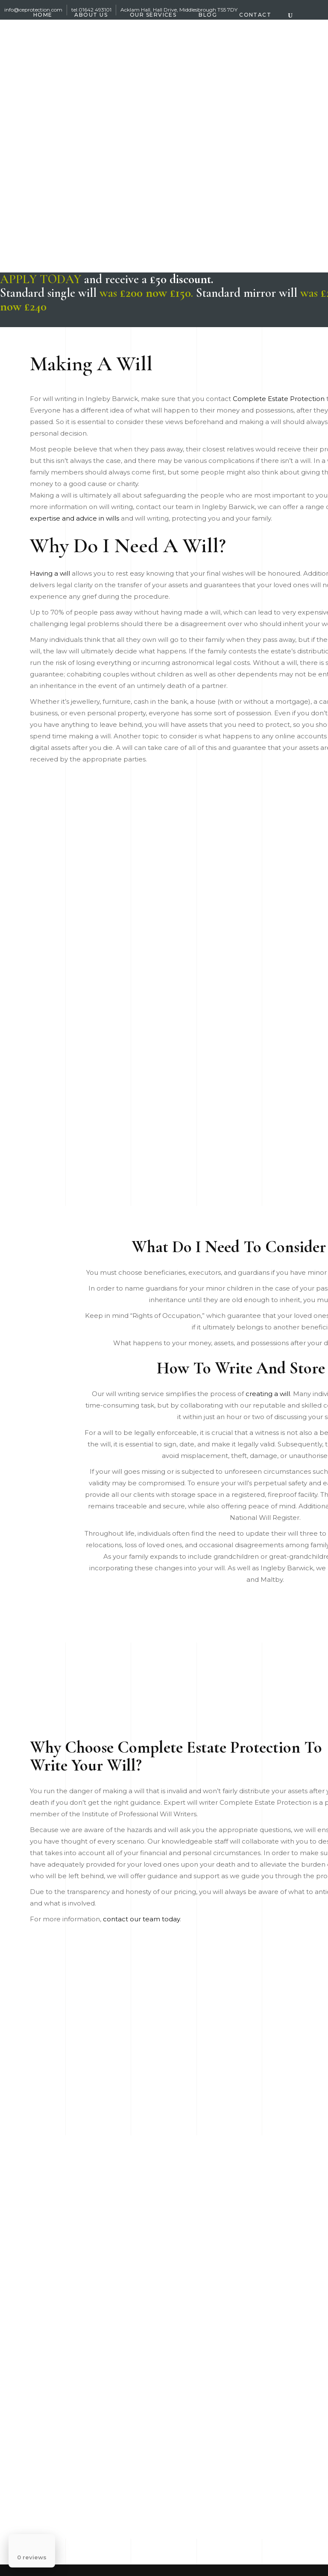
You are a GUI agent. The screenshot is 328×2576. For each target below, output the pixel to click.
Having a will (50, 573)
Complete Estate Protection (279, 399)
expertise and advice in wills (74, 518)
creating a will (268, 1394)
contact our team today (141, 1919)
